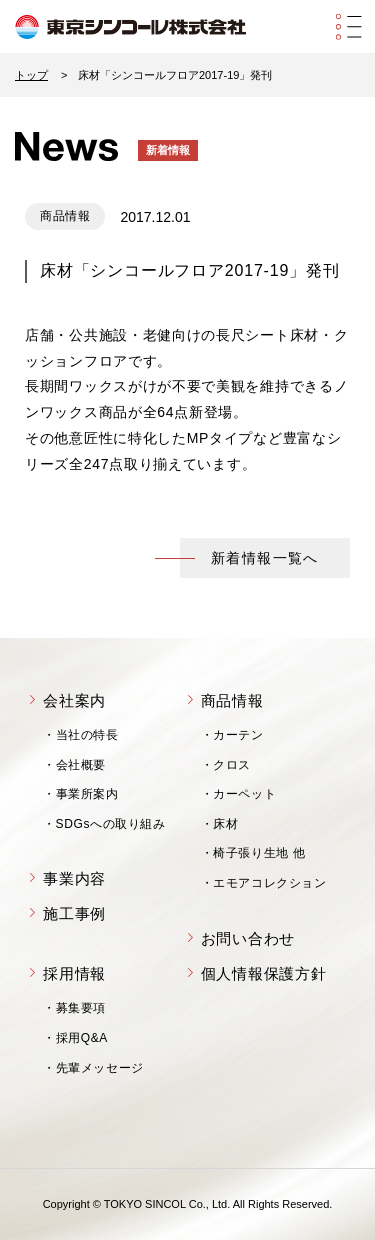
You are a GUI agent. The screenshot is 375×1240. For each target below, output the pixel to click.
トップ (31, 75)
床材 (225, 824)
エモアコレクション (269, 883)
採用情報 (74, 973)
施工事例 (74, 913)
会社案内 (74, 700)
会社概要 (81, 765)
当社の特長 (87, 735)
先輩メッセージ (100, 1068)
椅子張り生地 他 (259, 853)
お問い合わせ (248, 938)
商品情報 (232, 700)
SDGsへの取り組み (111, 824)
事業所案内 (87, 794)
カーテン (238, 735)
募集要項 (81, 1008)
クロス (232, 765)
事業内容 (74, 878)
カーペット (244, 794)
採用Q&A (82, 1038)
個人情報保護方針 (264, 973)
